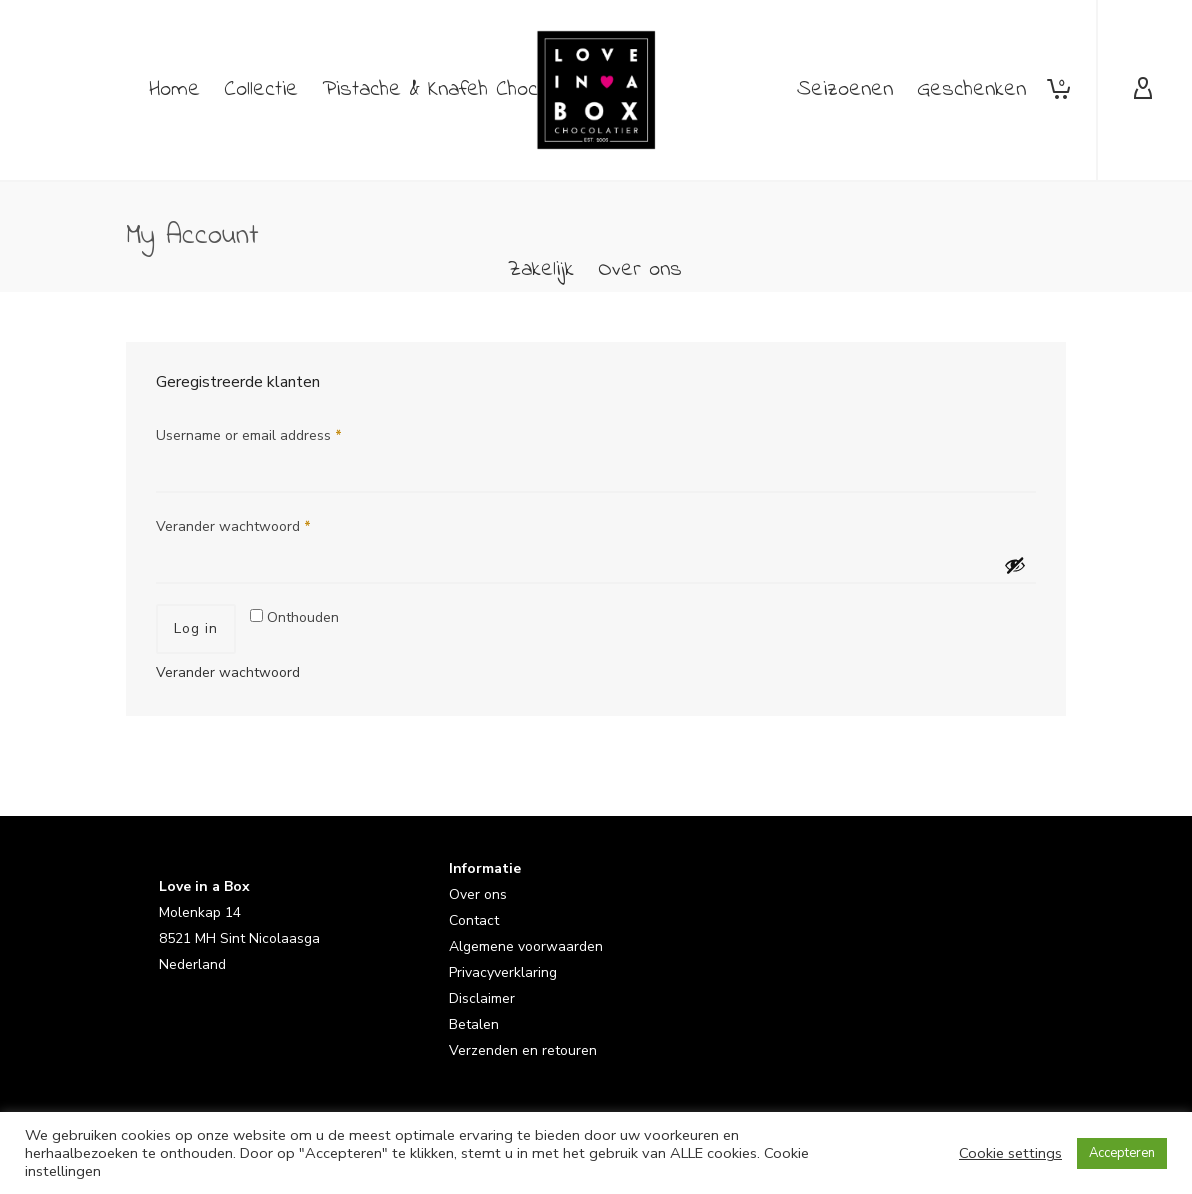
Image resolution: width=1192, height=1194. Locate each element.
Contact (474, 920)
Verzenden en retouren (523, 1050)
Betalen (474, 1024)
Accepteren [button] (1122, 1153)
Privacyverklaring (503, 972)
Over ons (478, 894)
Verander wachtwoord (233, 526)
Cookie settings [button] (1010, 1153)
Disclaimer (482, 998)
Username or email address (249, 435)
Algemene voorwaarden (526, 946)
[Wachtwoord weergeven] (1015, 565)
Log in (196, 628)
